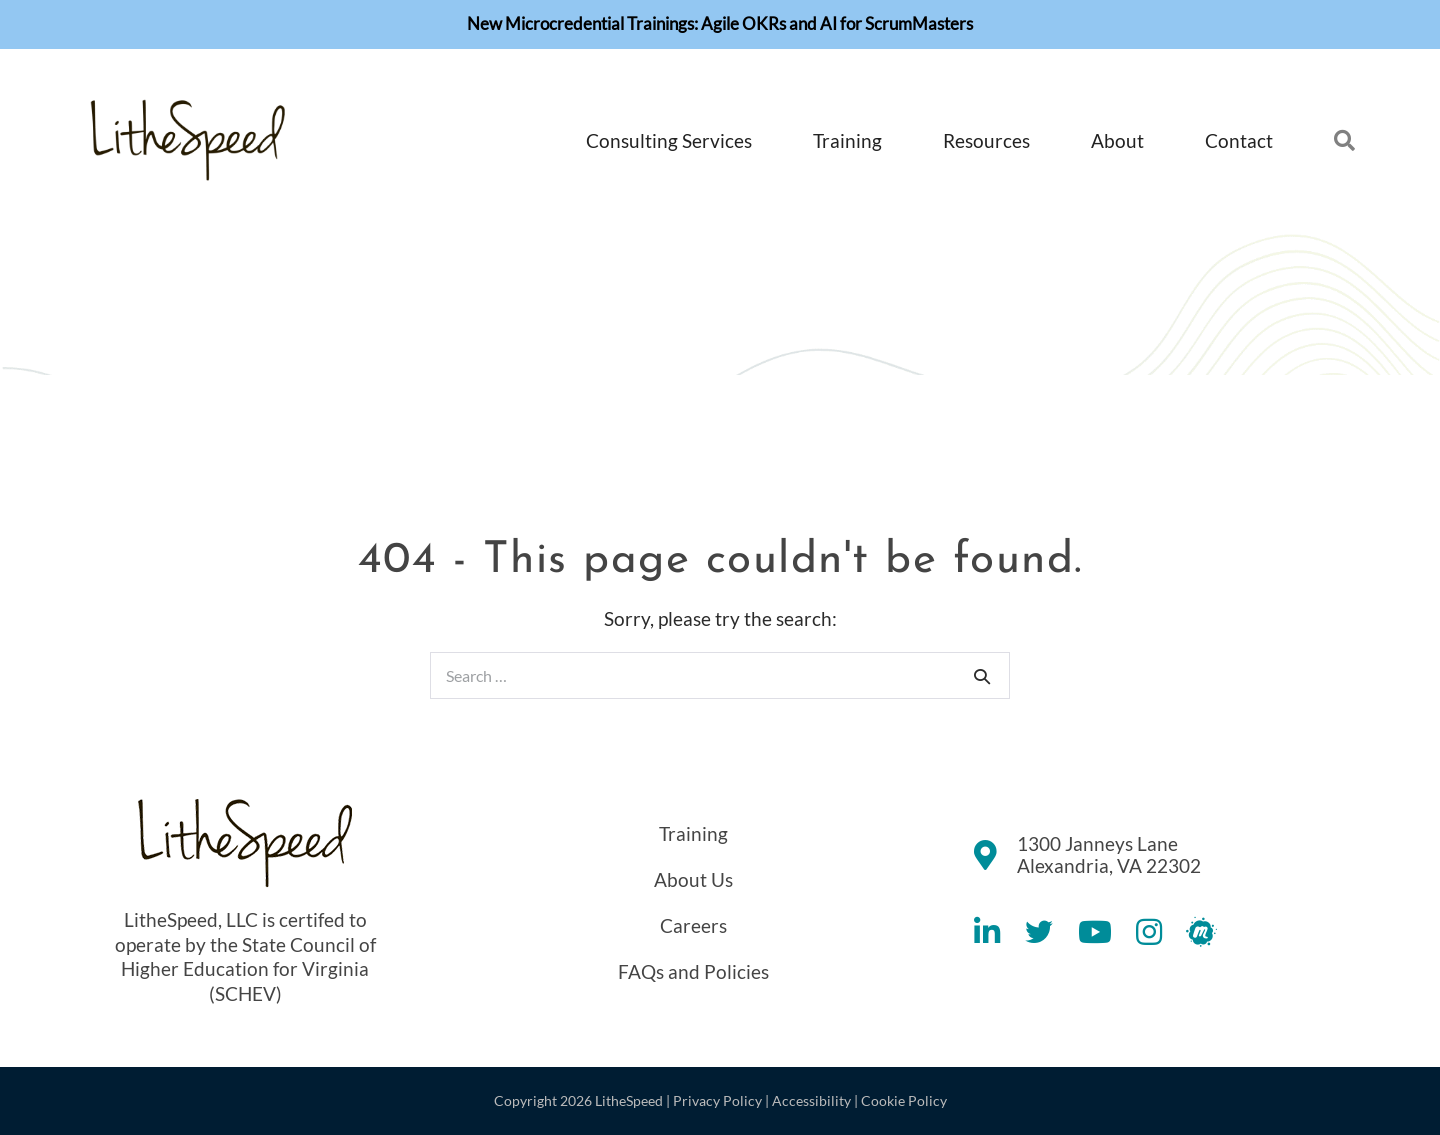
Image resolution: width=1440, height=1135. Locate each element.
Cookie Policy (904, 1100)
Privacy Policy (717, 1100)
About (1117, 140)
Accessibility (811, 1100)
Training (847, 140)
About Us (693, 879)
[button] (1318, 141)
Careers (693, 925)
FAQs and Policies (693, 971)
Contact (1239, 140)
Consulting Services (669, 140)
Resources (986, 140)
